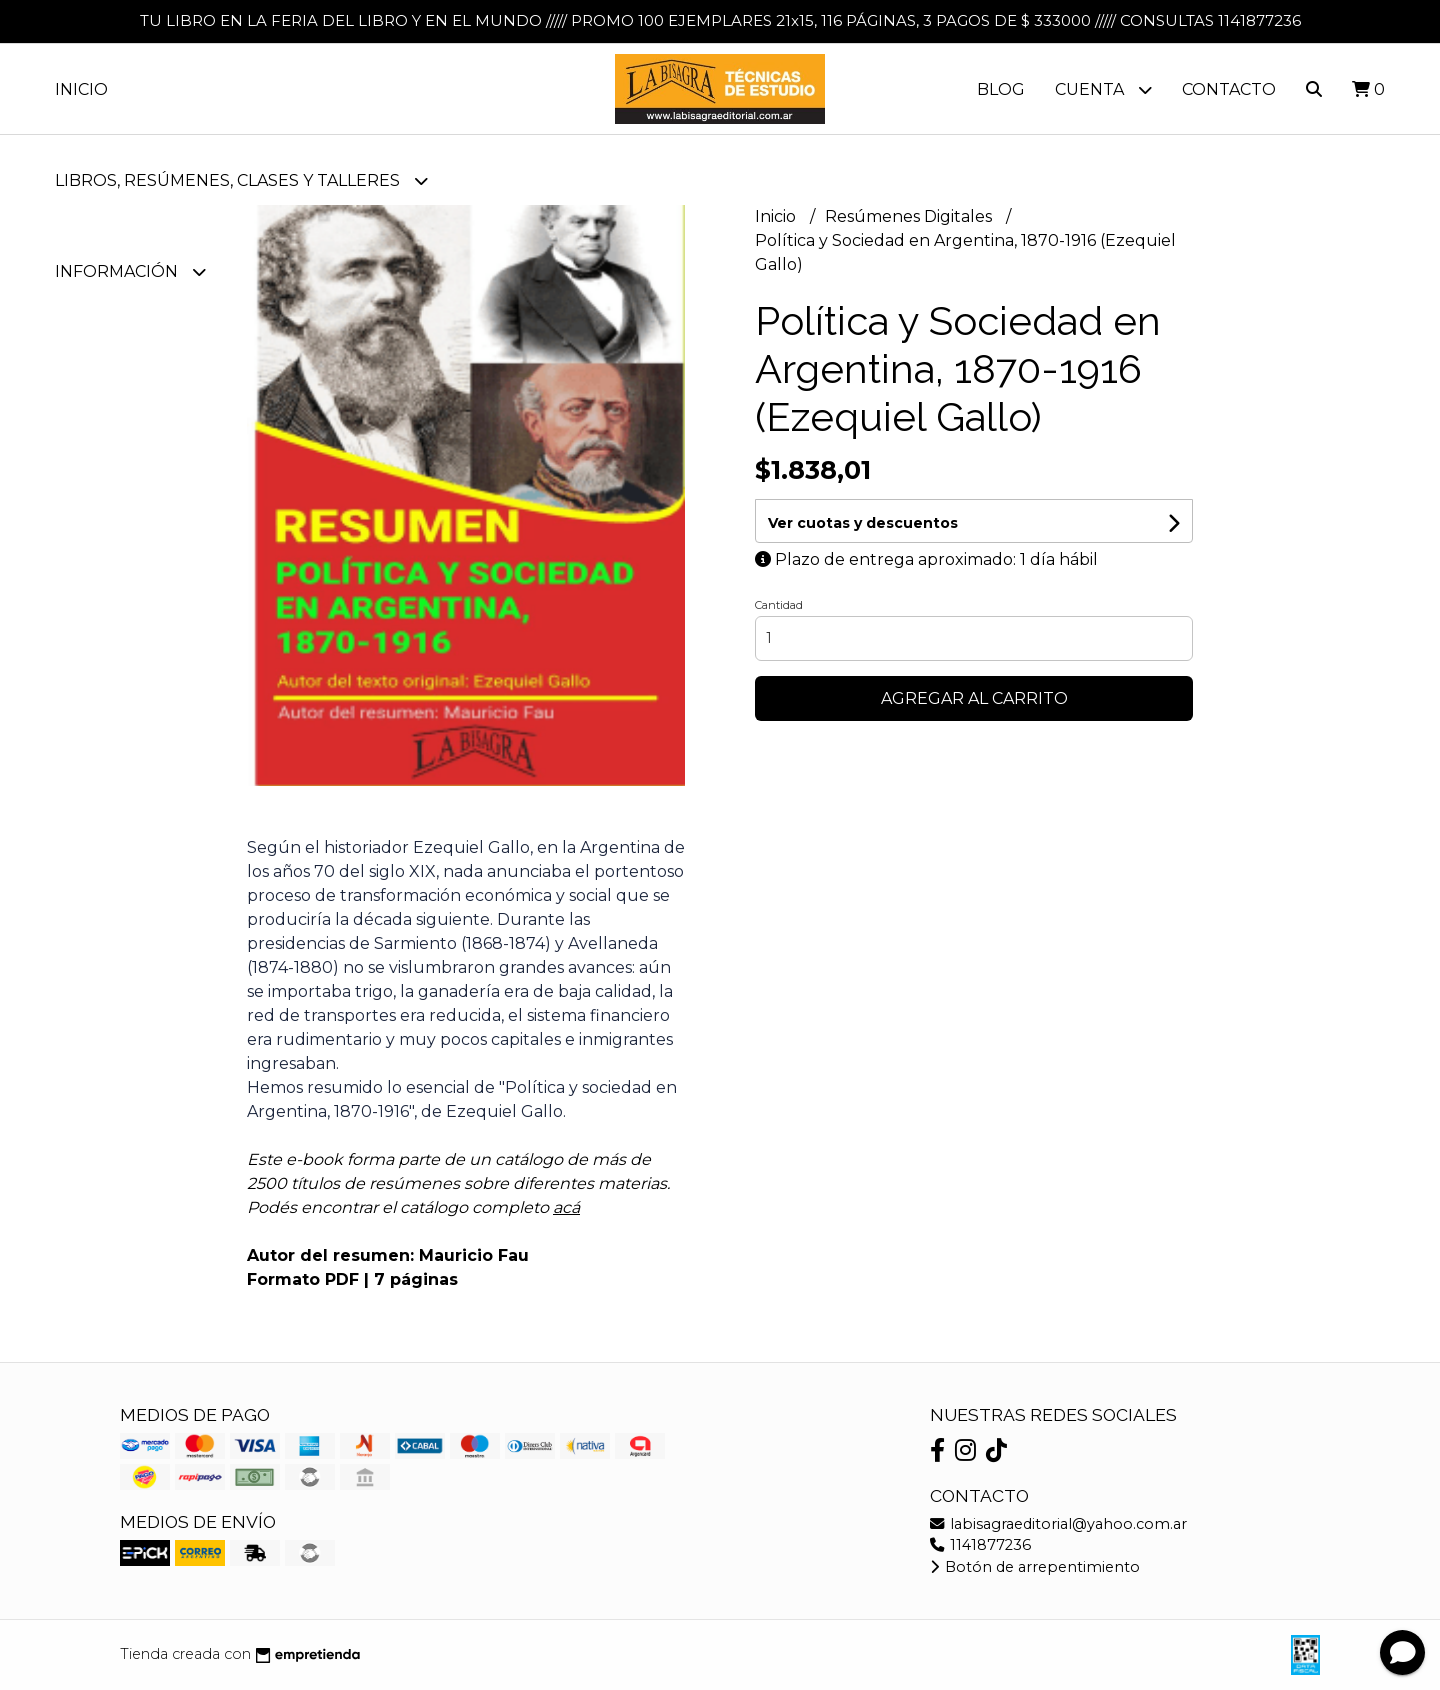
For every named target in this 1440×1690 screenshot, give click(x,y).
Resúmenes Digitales (910, 216)
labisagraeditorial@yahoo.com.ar (1058, 1524)
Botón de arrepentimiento (1035, 1567)
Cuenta (1103, 89)
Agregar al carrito (974, 698)
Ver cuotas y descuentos (863, 523)
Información (130, 271)
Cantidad (779, 605)
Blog (1001, 89)
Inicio (81, 89)
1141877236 (980, 1545)
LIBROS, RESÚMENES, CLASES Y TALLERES (241, 180)
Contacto (1229, 89)
